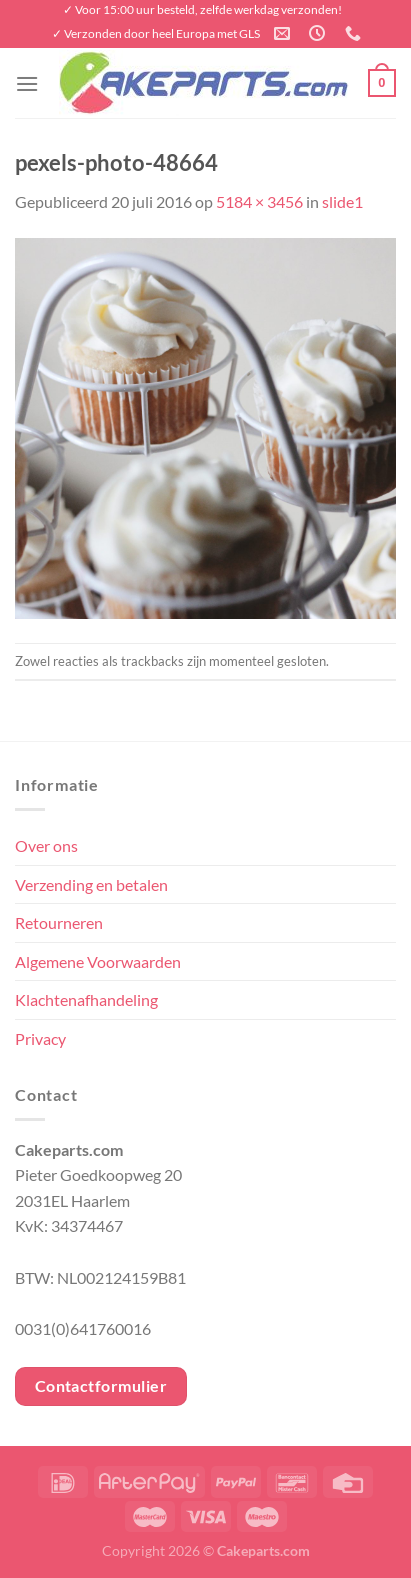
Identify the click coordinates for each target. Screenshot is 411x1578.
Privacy (40, 1038)
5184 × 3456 (259, 201)
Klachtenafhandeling (86, 999)
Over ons (46, 845)
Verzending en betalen (91, 884)
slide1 (342, 201)
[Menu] (27, 83)
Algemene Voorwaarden (98, 961)
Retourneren (59, 922)
